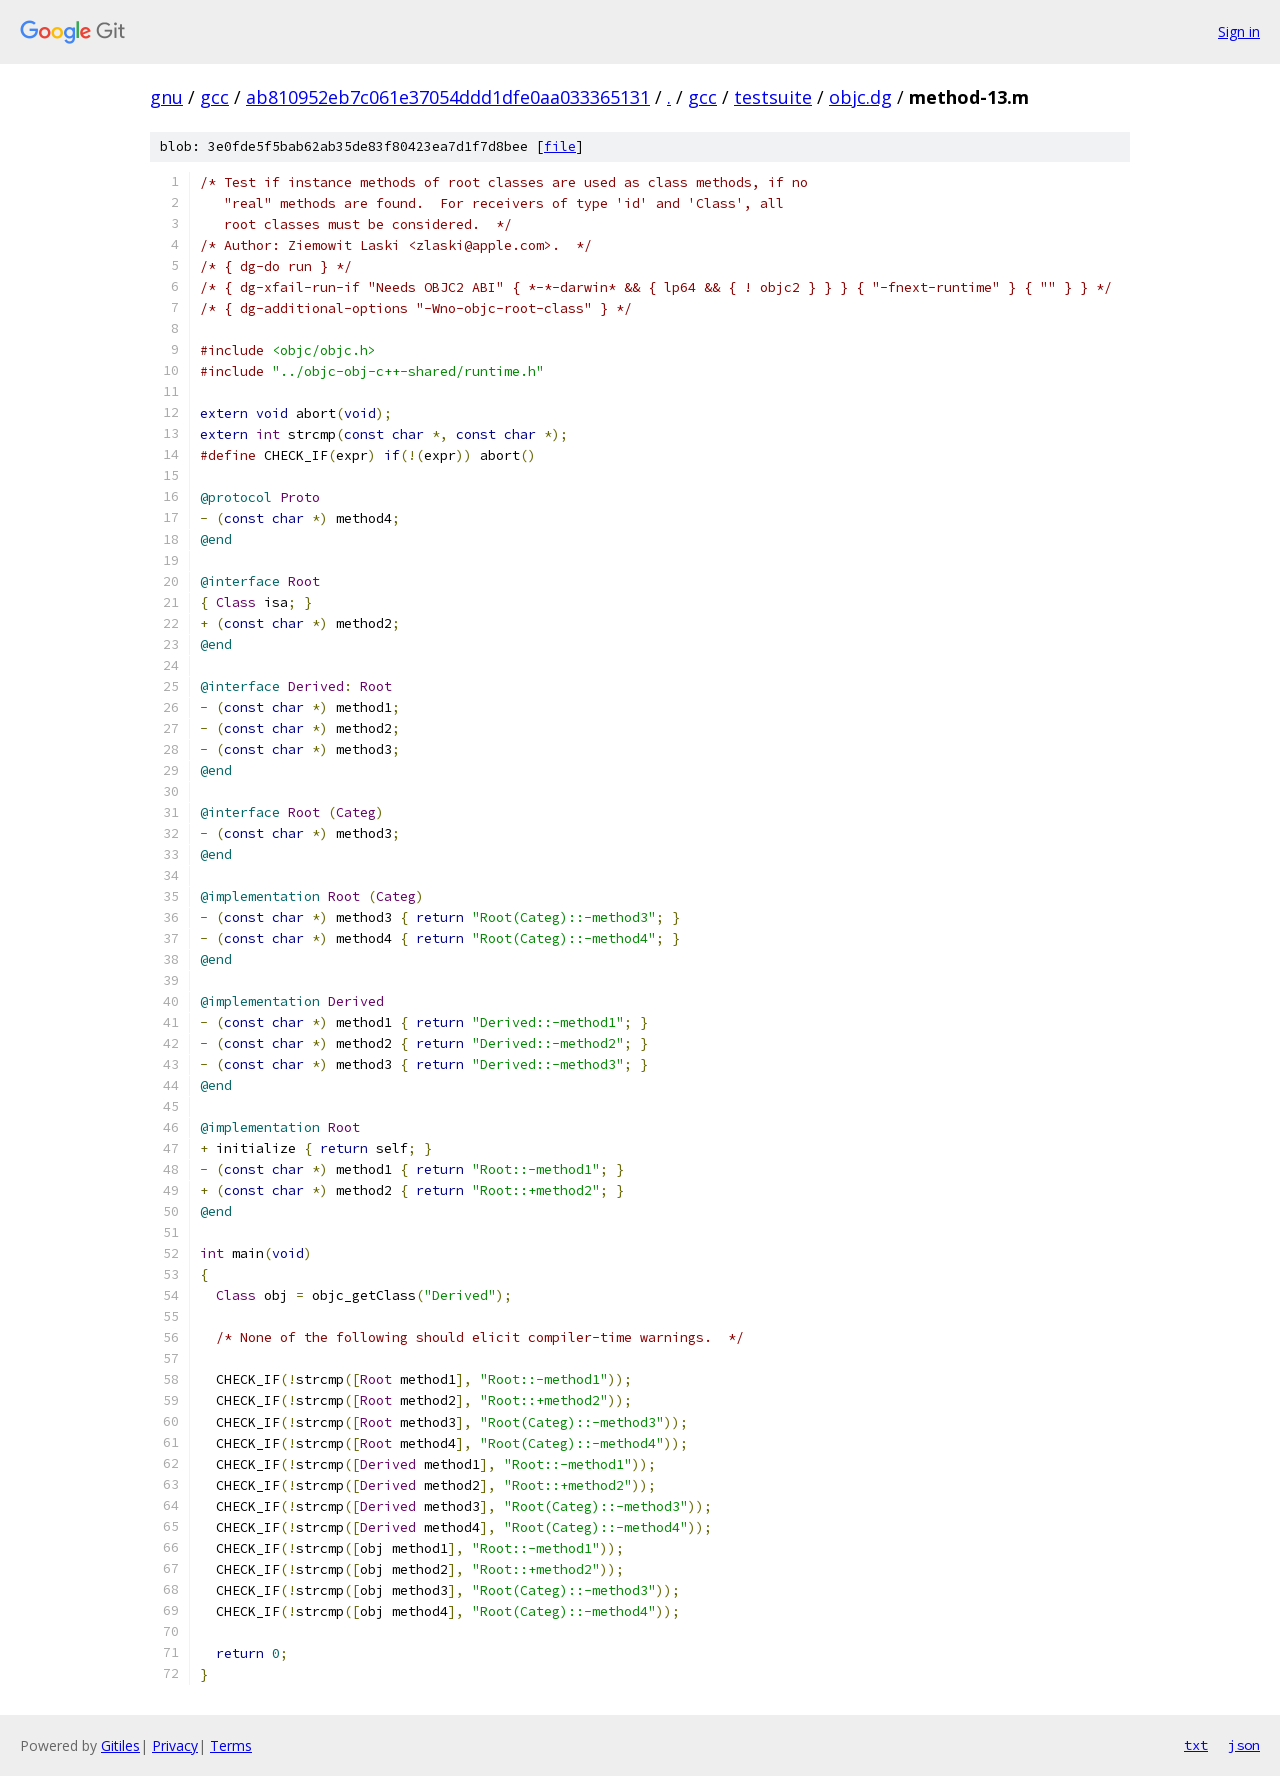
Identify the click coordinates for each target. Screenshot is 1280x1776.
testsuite (773, 97)
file (560, 146)
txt (1196, 1745)
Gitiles (120, 1745)
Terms (231, 1745)
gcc (214, 97)
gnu (166, 97)
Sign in (1239, 31)
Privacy (175, 1745)
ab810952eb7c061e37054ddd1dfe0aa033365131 (448, 97)
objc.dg (860, 97)
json (1244, 1745)
